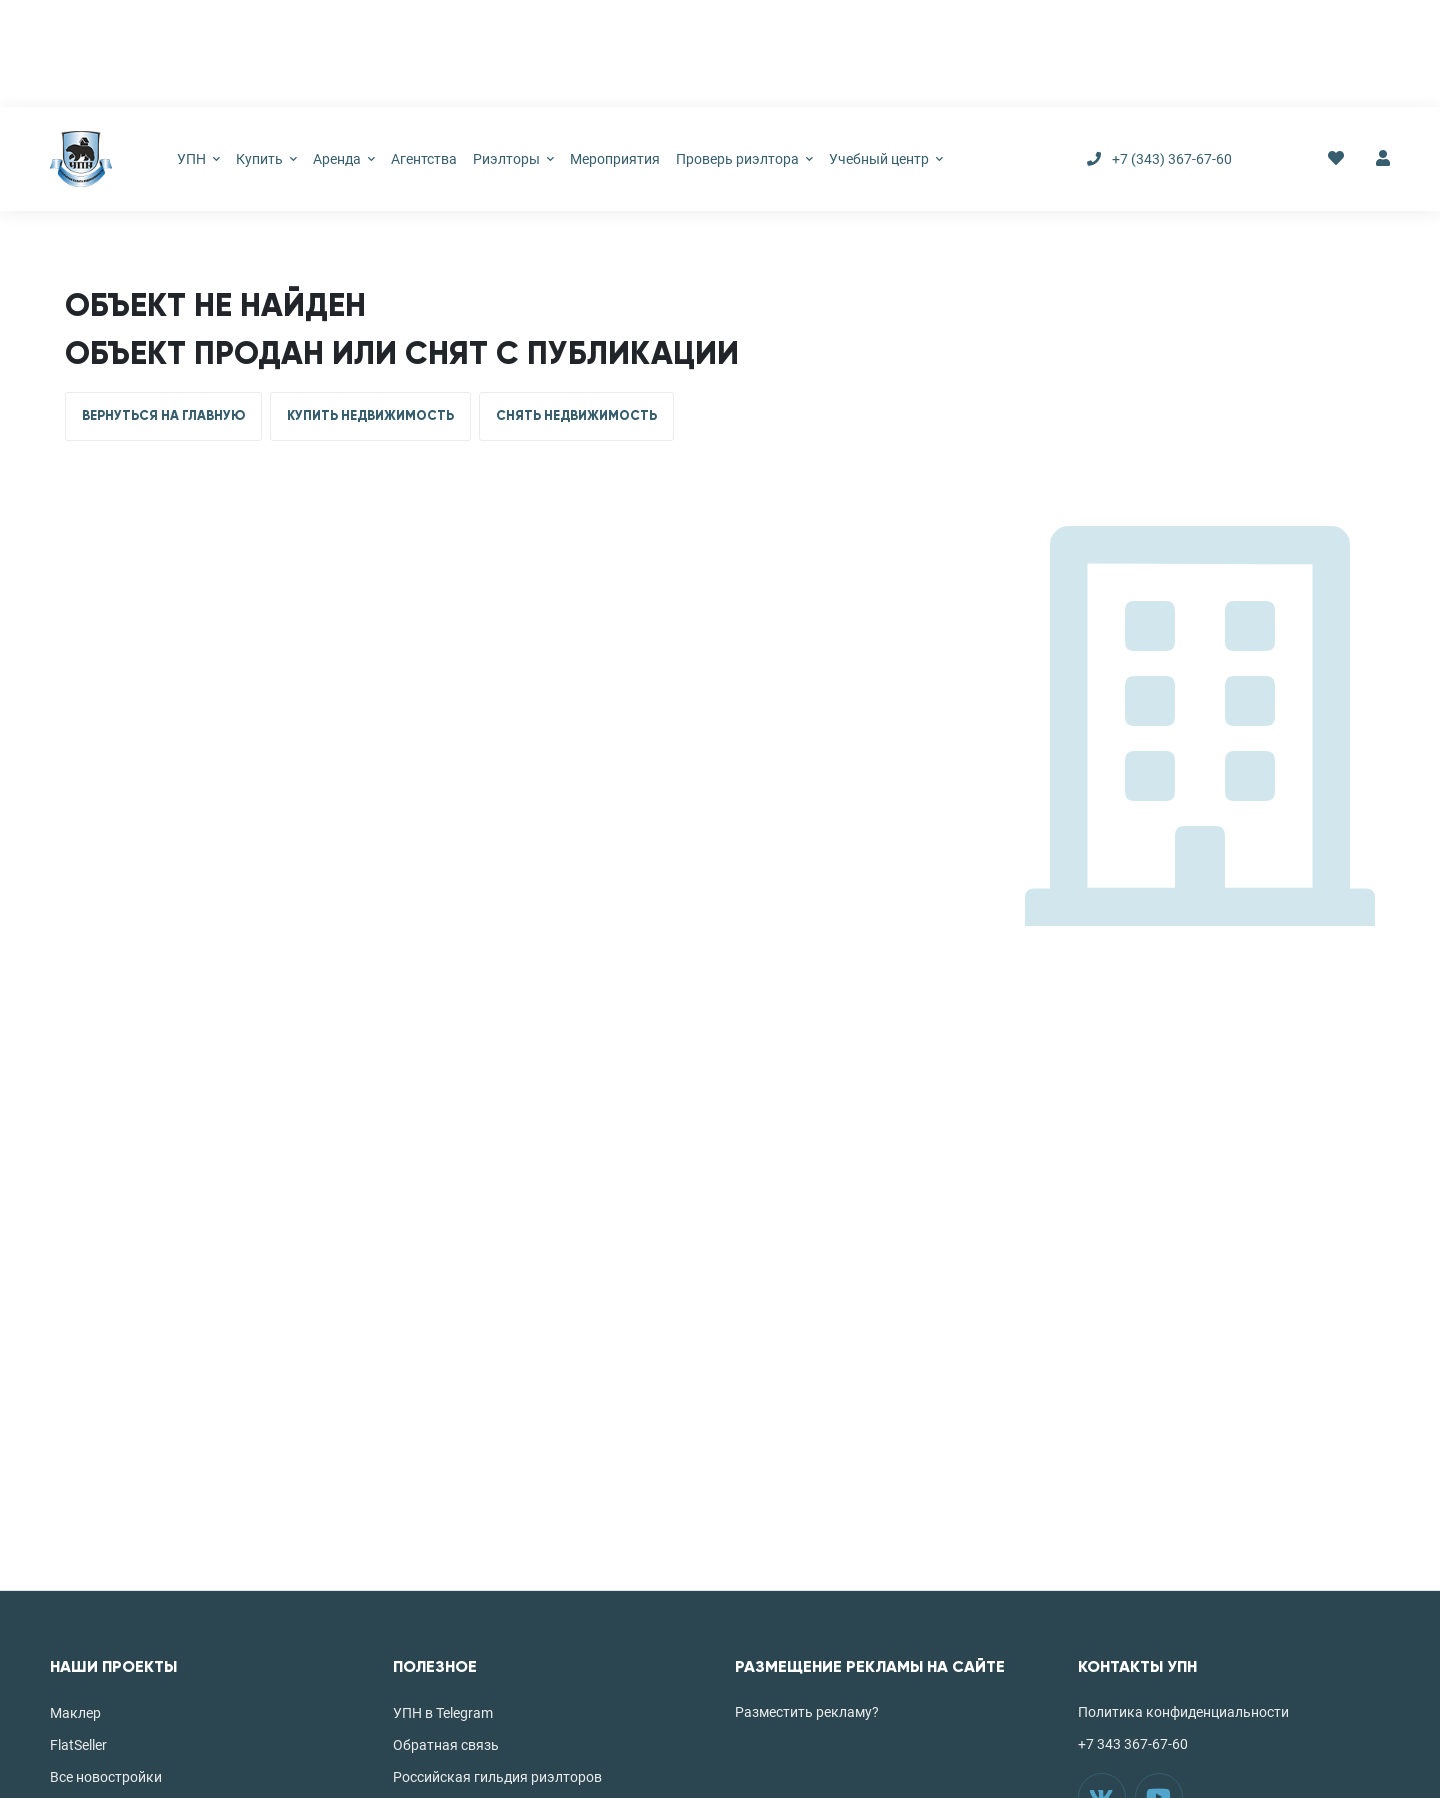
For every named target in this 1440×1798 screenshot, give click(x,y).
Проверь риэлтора (744, 159)
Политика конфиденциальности (1183, 1712)
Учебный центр (886, 159)
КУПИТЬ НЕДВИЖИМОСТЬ (370, 416)
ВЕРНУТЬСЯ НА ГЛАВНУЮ (163, 416)
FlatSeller (78, 1745)
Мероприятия (615, 159)
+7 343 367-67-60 (1133, 1744)
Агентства (424, 159)
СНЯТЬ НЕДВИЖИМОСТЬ (576, 416)
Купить (266, 159)
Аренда (344, 159)
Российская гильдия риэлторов (497, 1777)
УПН (198, 159)
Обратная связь (446, 1745)
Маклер (75, 1713)
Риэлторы (513, 159)
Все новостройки (106, 1777)
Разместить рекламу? (807, 1712)
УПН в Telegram (443, 1713)
